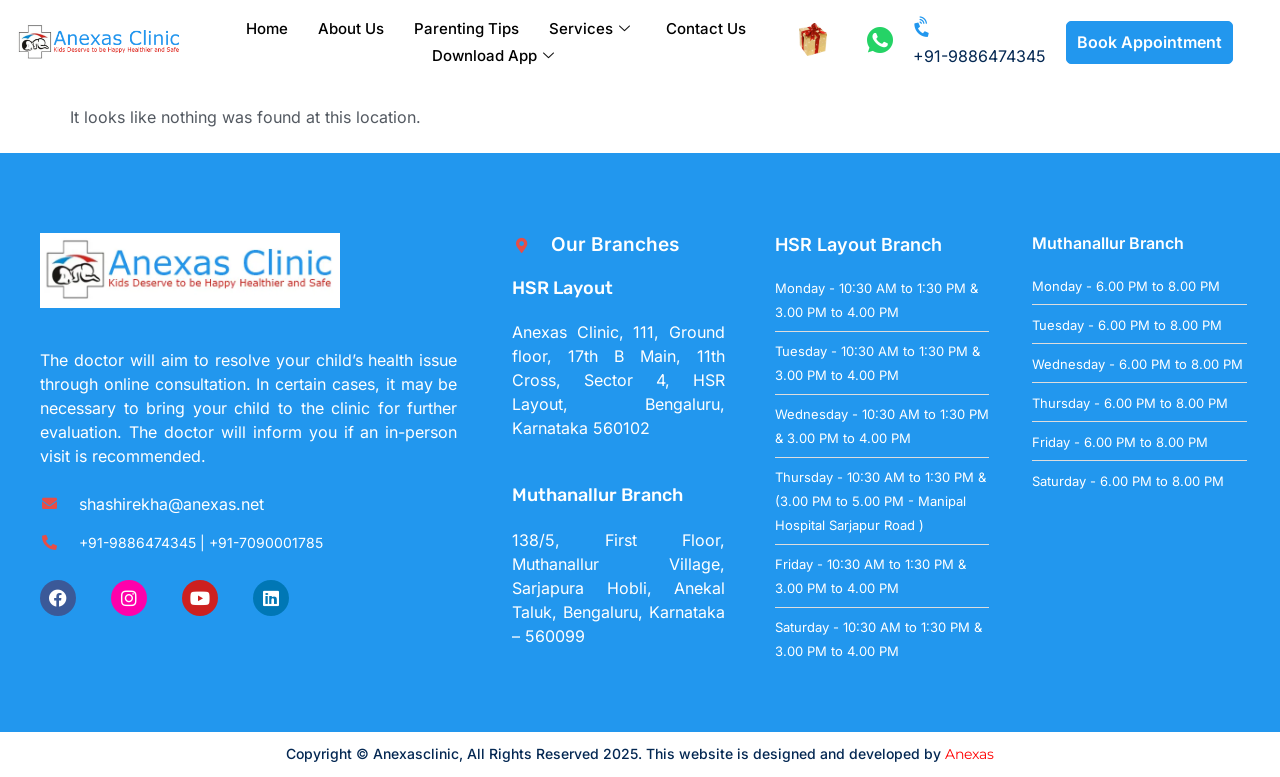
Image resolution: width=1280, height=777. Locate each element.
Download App (493, 55)
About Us (351, 28)
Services (589, 28)
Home (267, 28)
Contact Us (706, 28)
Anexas (969, 754)
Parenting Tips (466, 28)
